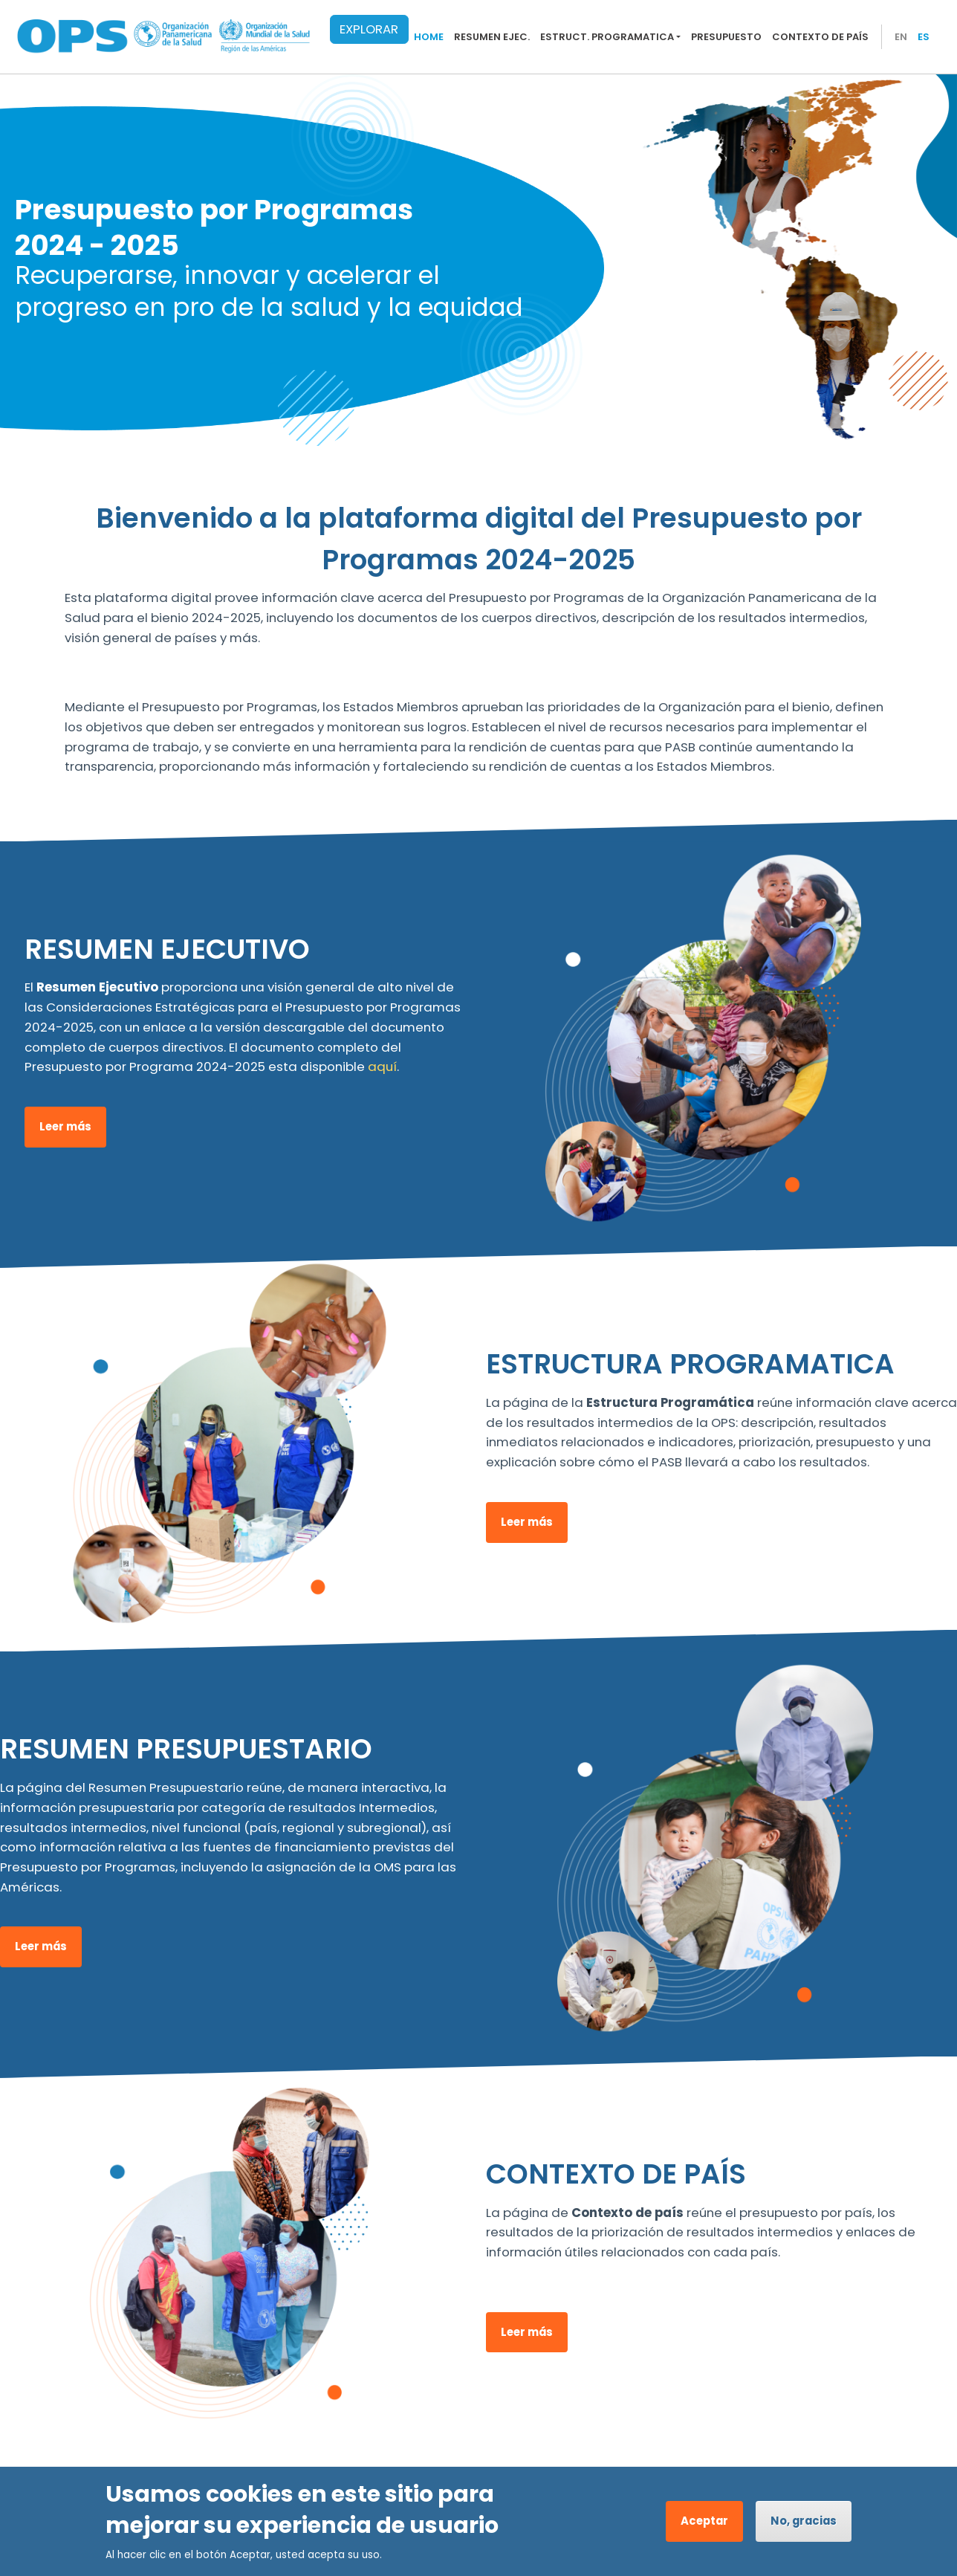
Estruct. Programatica (607, 37)
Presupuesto (726, 37)
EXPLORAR (369, 29)
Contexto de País (820, 37)
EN (901, 37)
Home (429, 37)
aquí (382, 1066)
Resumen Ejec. (492, 37)
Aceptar (704, 2520)
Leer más (65, 1126)
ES (924, 37)
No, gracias (804, 2520)
